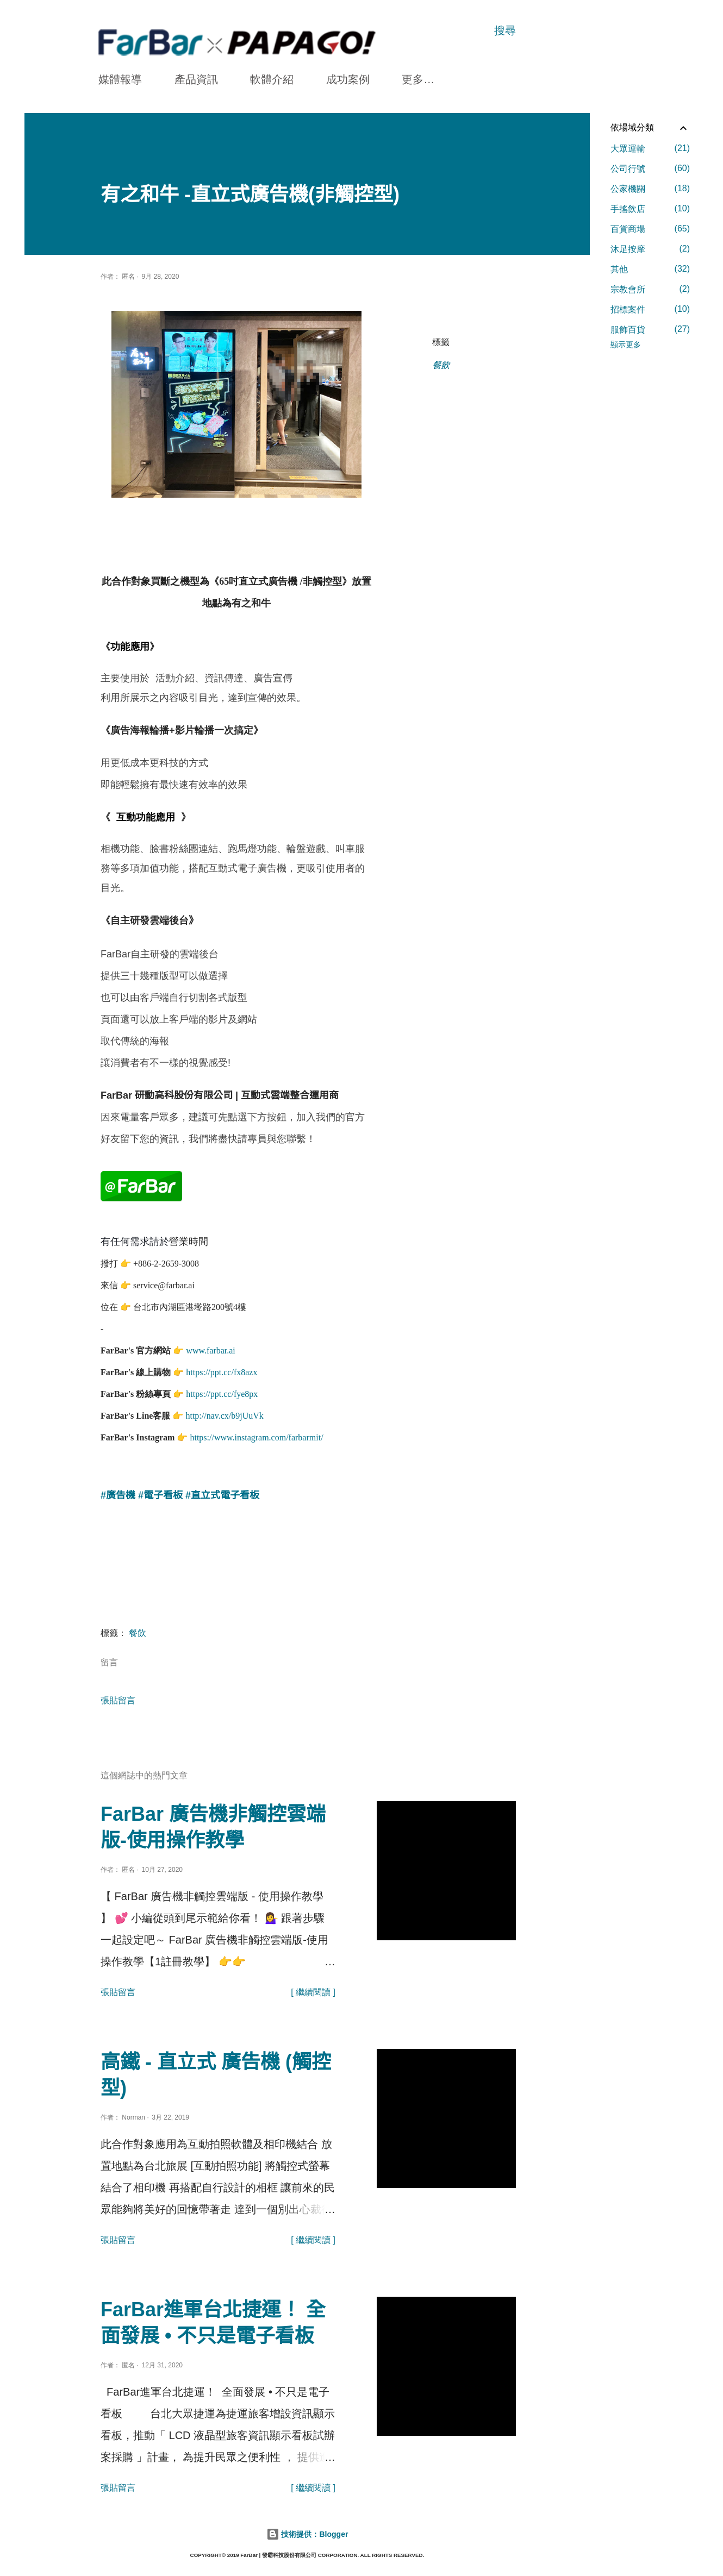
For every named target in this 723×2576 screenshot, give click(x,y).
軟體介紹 (272, 79)
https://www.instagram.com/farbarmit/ (256, 1434)
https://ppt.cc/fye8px (222, 1390)
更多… (418, 79)
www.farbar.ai (210, 1347)
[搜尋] (505, 30)
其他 (650, 269)
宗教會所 (650, 289)
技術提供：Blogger (307, 2531)
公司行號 (650, 168)
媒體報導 (120, 79)
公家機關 (650, 188)
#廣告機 (118, 1492)
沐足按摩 (650, 249)
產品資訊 (196, 79)
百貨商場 (650, 229)
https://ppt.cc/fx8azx (221, 1369)
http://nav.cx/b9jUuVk (224, 1412)
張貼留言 (118, 1697)
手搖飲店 (650, 209)
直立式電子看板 (225, 1492)
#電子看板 (160, 1492)
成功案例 (348, 79)
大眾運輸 (650, 148)
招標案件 (650, 309)
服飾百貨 (650, 329)
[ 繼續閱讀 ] (313, 1989)
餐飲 (441, 365)
